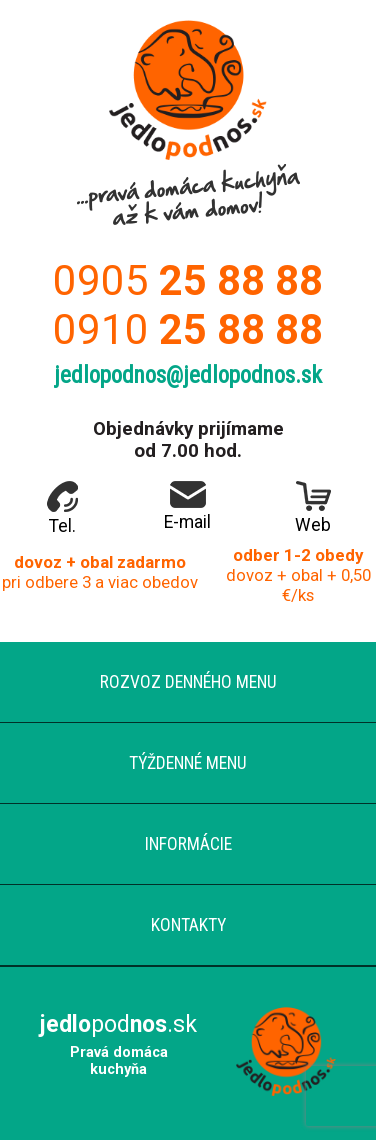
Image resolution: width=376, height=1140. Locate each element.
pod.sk (118, 1024)
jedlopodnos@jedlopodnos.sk (188, 375)
